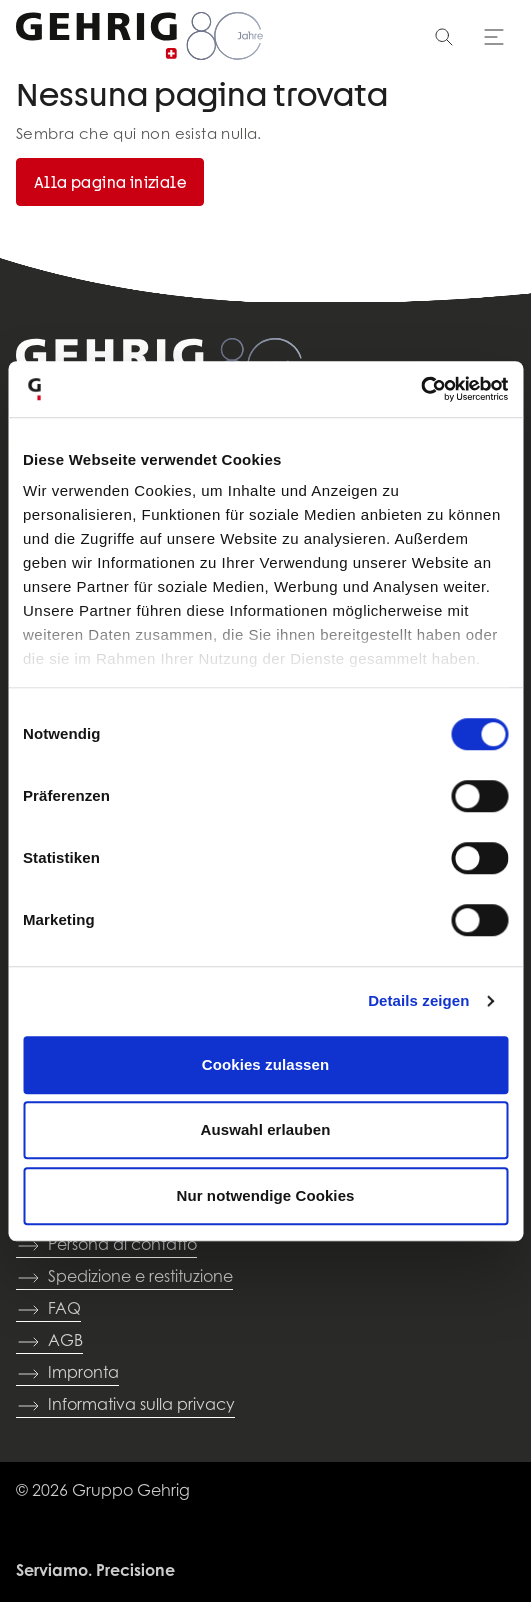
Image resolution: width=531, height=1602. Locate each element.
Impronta (67, 1374)
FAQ (48, 1310)
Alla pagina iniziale (110, 182)
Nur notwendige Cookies (265, 1195)
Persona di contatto (106, 1246)
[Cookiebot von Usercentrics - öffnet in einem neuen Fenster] (420, 389)
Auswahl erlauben (266, 1129)
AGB (49, 1342)
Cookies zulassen (265, 1064)
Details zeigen (418, 1000)
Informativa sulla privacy (125, 1406)
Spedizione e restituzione (124, 1278)
